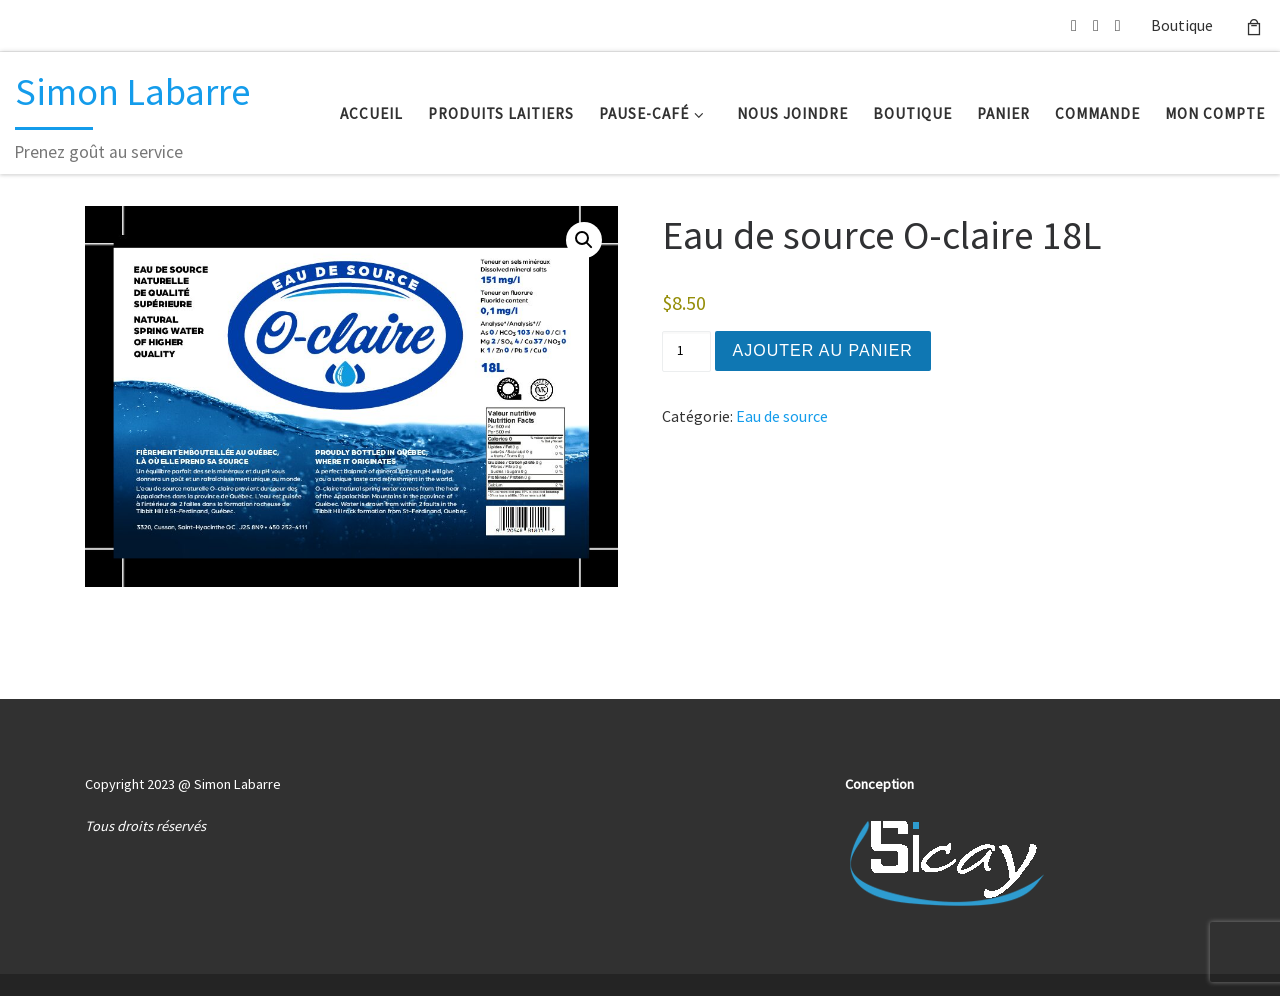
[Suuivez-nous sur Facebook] (1118, 25)
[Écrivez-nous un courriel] (1074, 25)
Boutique (1182, 25)
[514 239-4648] (1096, 25)
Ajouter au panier (823, 350)
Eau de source (782, 416)
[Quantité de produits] (686, 351)
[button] (584, 240)
